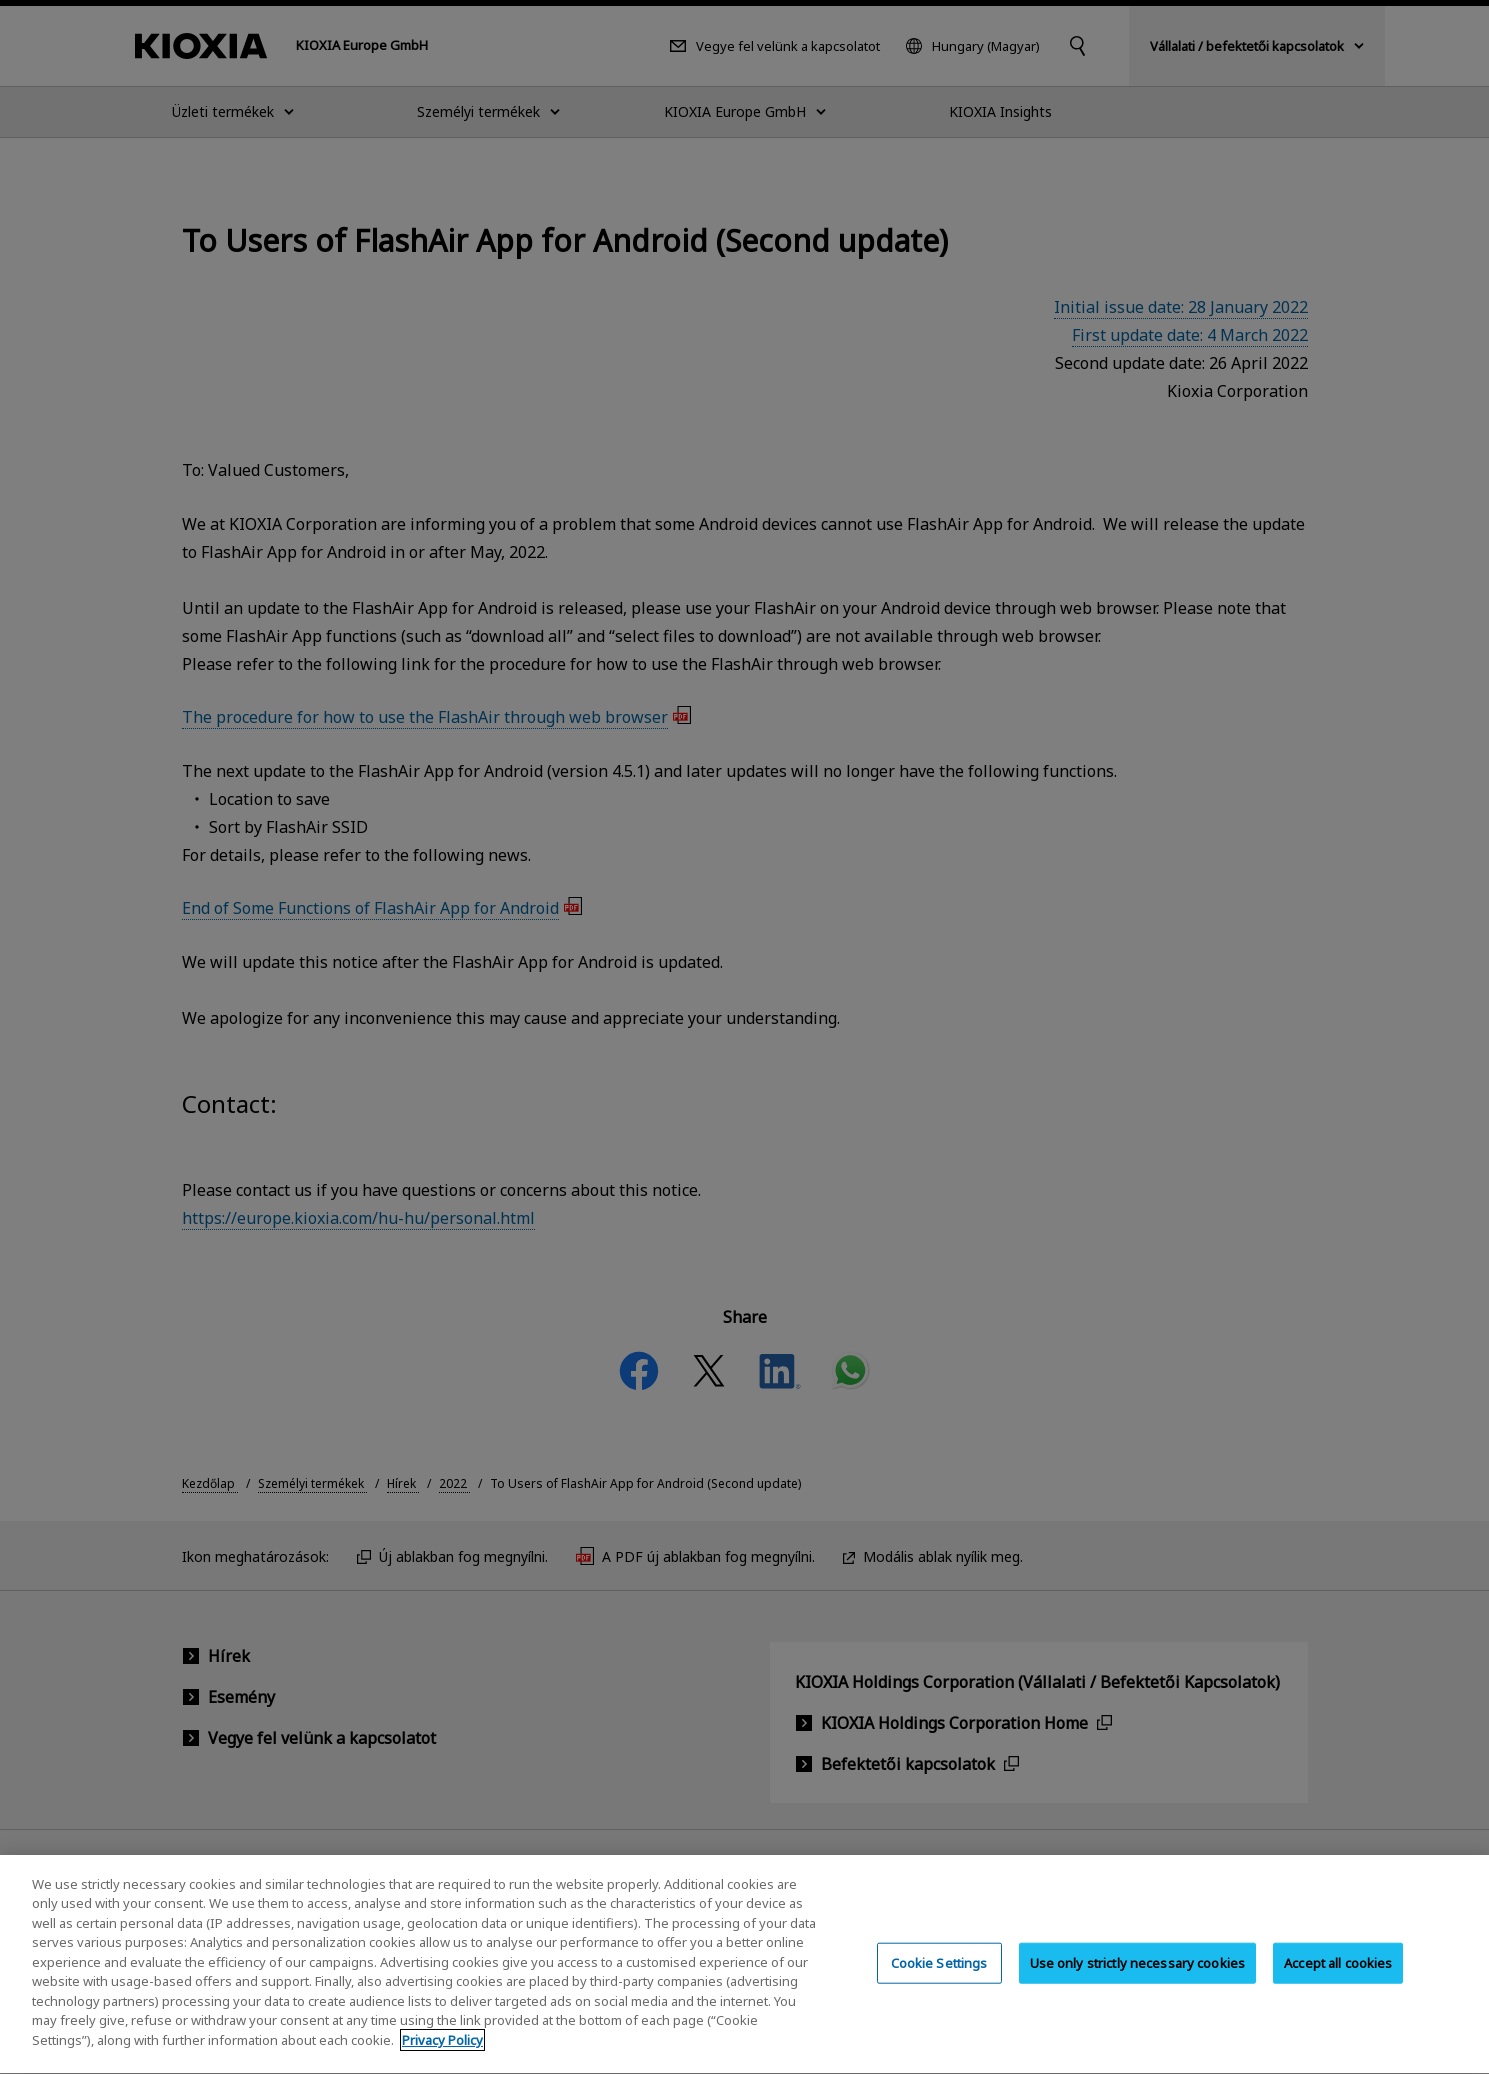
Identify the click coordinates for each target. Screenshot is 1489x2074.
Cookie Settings (939, 1985)
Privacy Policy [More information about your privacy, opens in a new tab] (442, 2063)
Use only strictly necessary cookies (1138, 1985)
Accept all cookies (1338, 1985)
